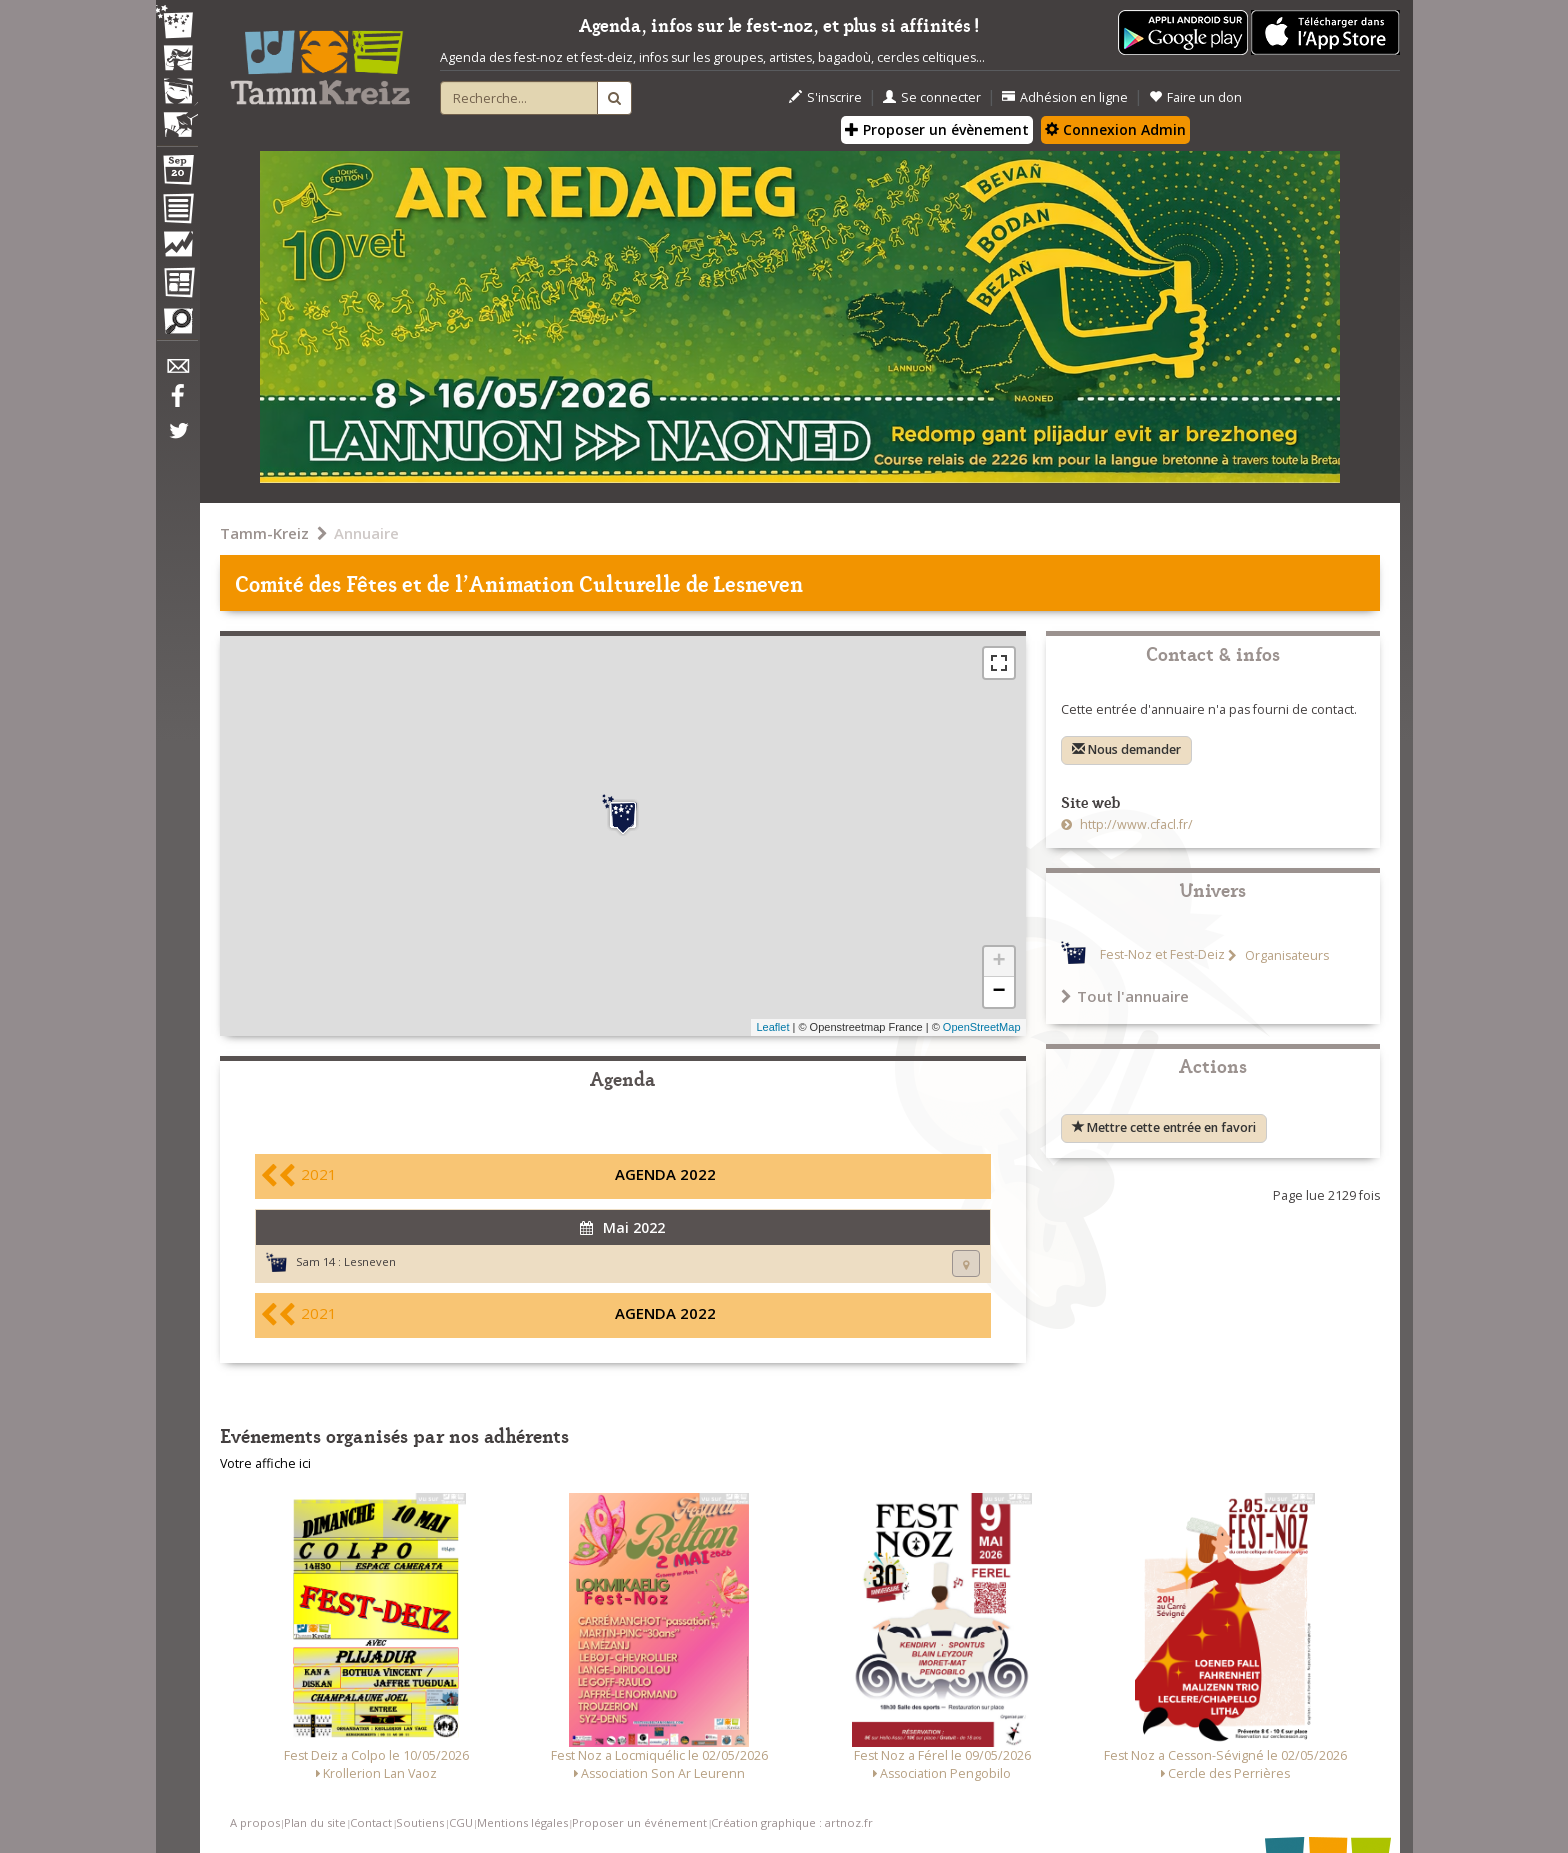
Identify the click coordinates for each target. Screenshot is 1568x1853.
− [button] (998, 992)
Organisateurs (1285, 955)
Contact (371, 1822)
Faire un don (1195, 97)
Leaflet (772, 1027)
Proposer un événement (639, 1822)
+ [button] (998, 962)
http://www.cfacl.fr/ (1135, 824)
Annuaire (366, 533)
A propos (255, 1822)
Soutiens (420, 1822)
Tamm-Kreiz (264, 533)
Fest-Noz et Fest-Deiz (1162, 955)
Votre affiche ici (265, 1463)
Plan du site (315, 1822)
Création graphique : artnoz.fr (792, 1822)
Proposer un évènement (937, 129)
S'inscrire (825, 97)
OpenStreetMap (982, 1027)
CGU (461, 1822)
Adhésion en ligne (1065, 97)
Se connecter (932, 97)
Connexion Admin (1115, 129)
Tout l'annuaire (1125, 996)
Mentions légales (522, 1822)
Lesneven (370, 1261)
